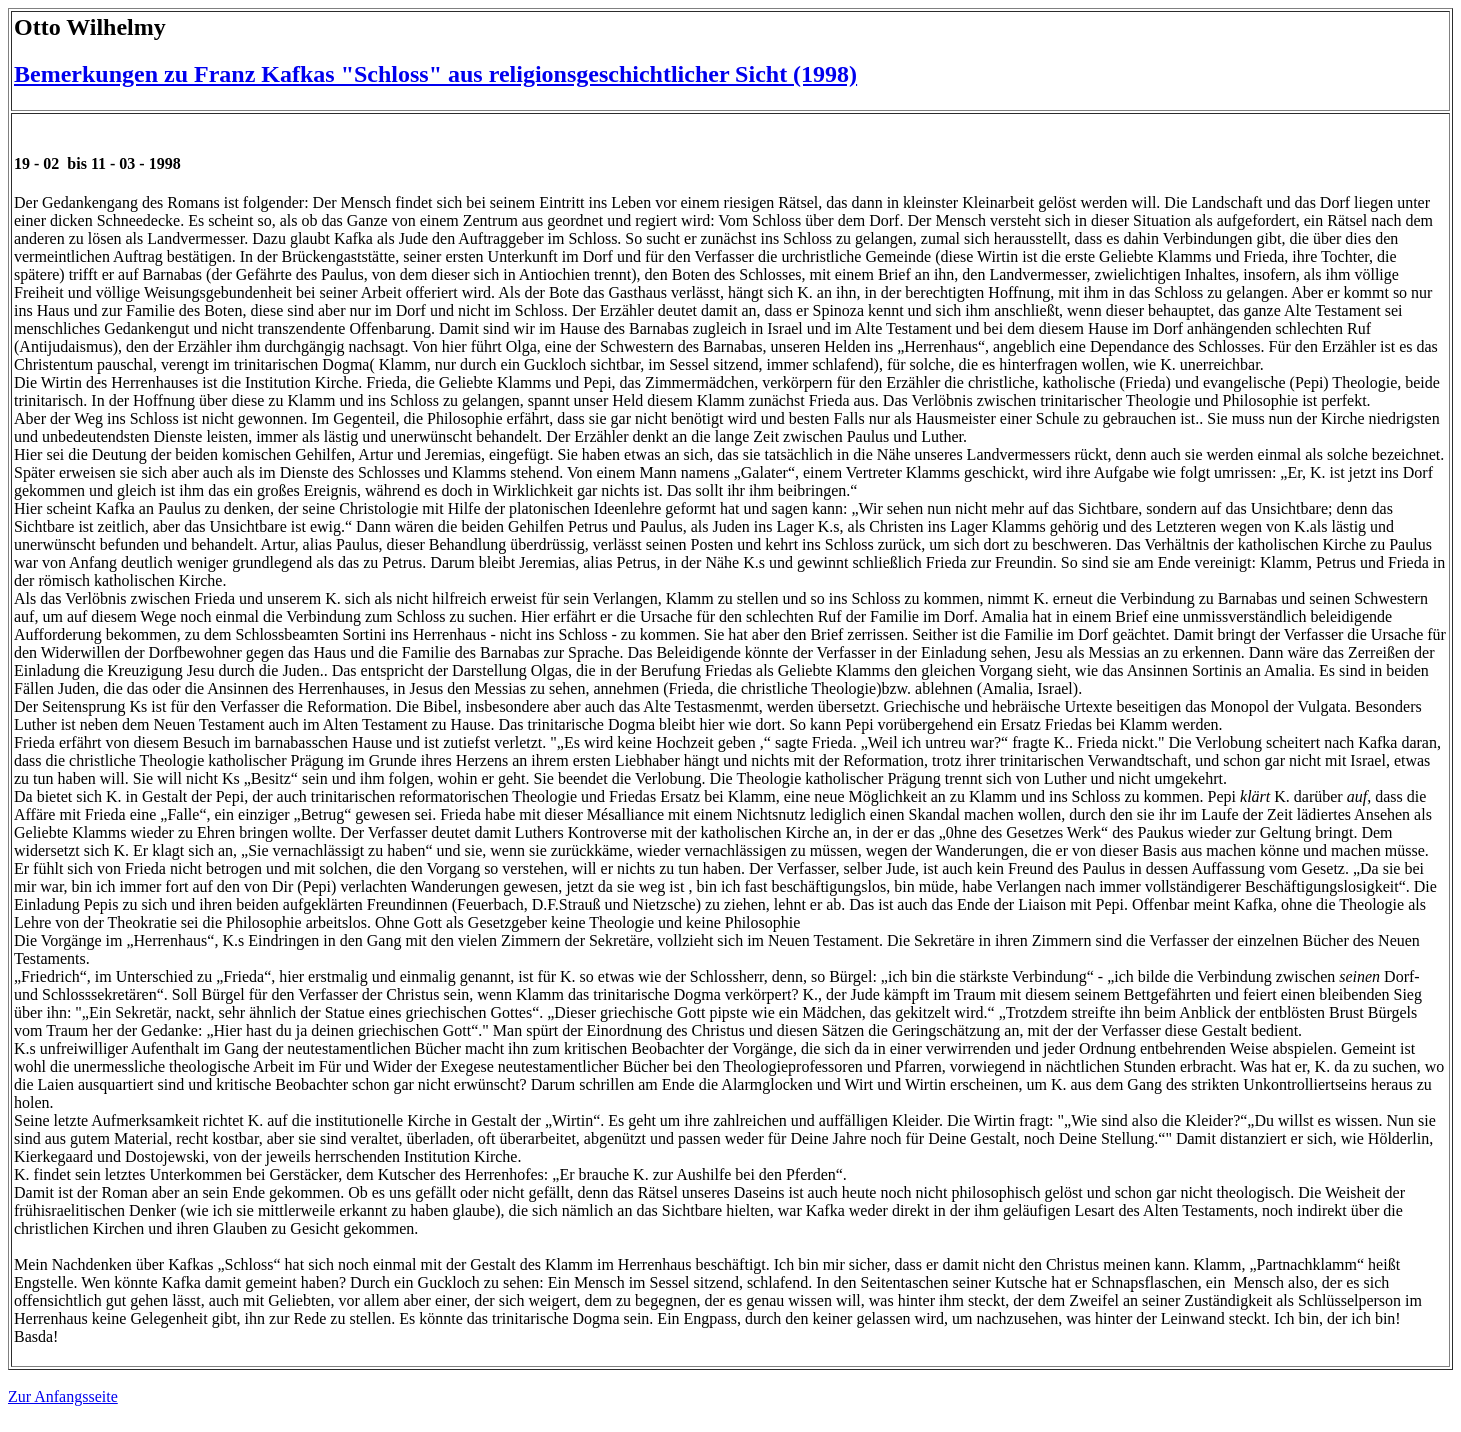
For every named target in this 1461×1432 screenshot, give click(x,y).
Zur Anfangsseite (63, 1396)
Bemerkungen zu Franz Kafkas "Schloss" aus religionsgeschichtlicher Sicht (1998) (435, 74)
